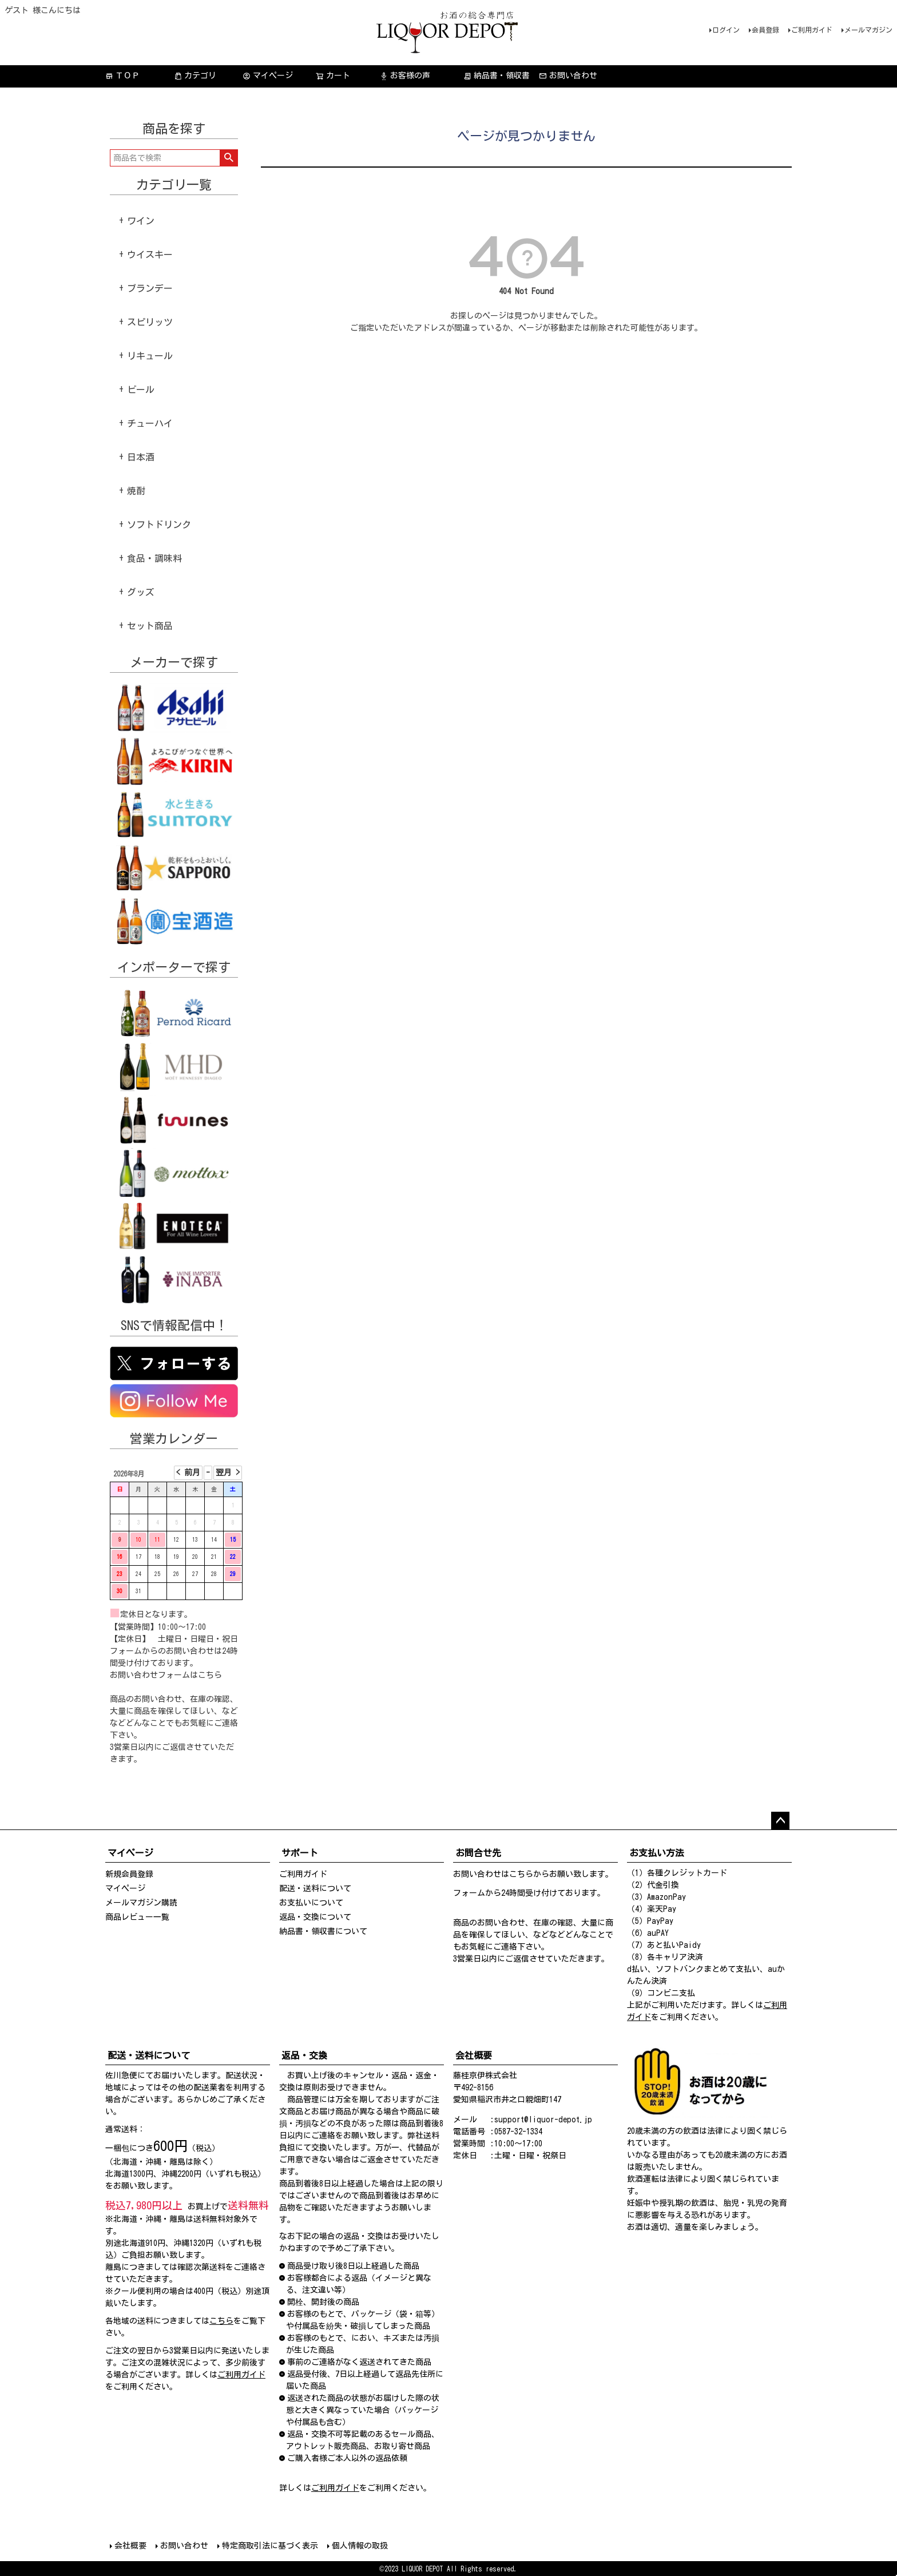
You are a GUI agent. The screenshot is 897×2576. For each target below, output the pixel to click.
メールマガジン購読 (141, 1903)
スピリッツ (150, 322)
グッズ (140, 592)
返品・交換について (315, 1917)
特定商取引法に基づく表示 (270, 2546)
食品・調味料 (154, 558)
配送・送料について (315, 1888)
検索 (228, 158)
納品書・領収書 (496, 76)
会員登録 (765, 29)
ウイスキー (150, 254)
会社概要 (130, 2546)
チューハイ (150, 423)
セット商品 (150, 625)
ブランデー (150, 288)
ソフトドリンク (159, 524)
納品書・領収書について (323, 1931)
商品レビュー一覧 (137, 1917)
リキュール (150, 355)
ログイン (726, 29)
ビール (140, 389)
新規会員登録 (129, 1874)
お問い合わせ (568, 76)
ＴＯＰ (122, 76)
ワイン (140, 220)
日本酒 (140, 457)
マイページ (268, 76)
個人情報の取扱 (360, 2546)
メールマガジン (868, 29)
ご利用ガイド (811, 29)
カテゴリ (195, 76)
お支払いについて (311, 1903)
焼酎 (136, 490)
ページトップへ (780, 1821)
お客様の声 (405, 76)
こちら (210, 1675)
